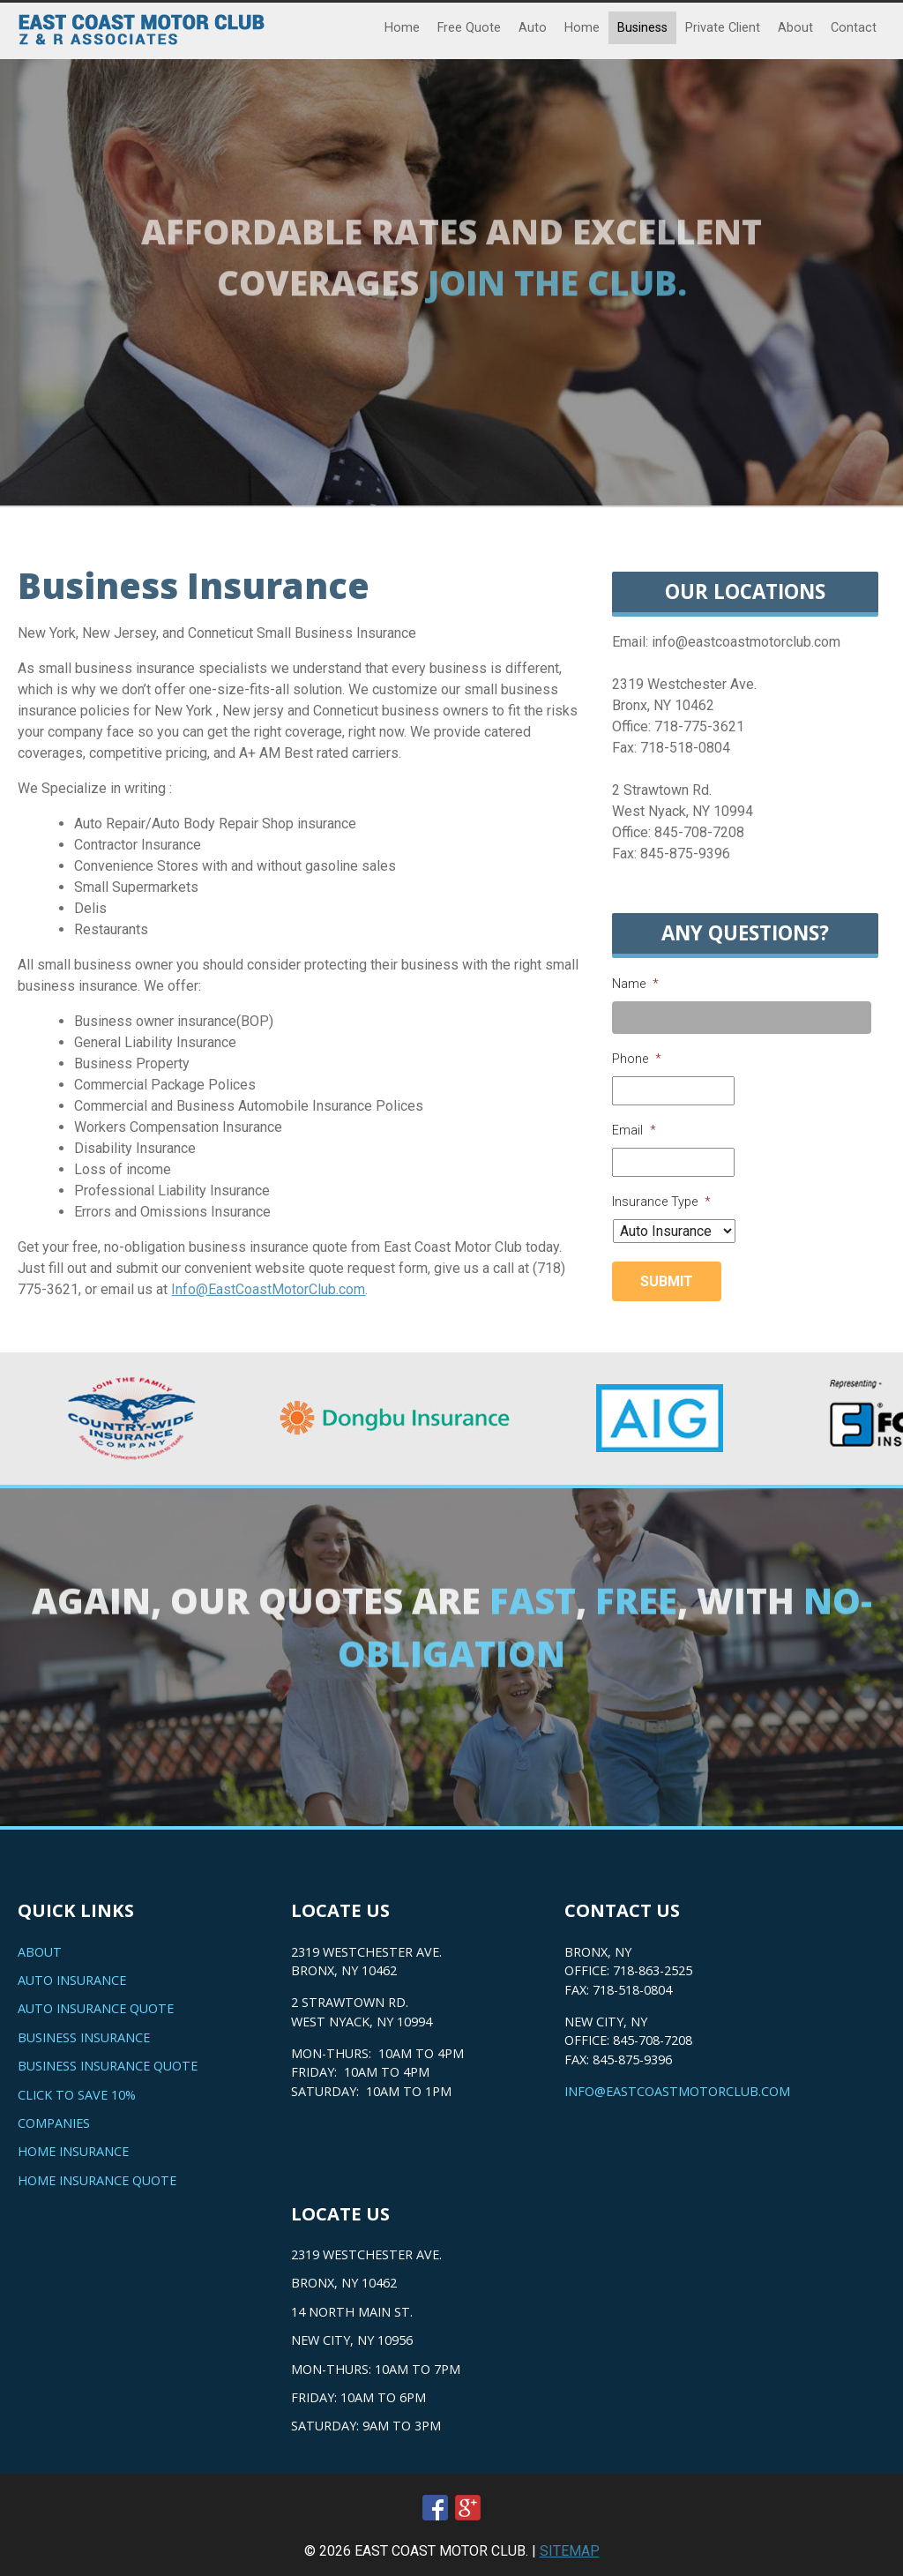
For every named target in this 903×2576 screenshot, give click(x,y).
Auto (533, 27)
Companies (54, 2123)
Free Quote (469, 27)
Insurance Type (661, 1201)
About (795, 27)
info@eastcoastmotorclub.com (677, 2091)
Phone (636, 1059)
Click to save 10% (77, 2094)
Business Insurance (84, 2037)
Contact (854, 27)
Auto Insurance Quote (96, 2008)
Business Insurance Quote (108, 2065)
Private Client (722, 27)
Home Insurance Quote (97, 2180)
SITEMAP (570, 2550)
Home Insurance (73, 2151)
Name (635, 984)
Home (402, 27)
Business (642, 27)
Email (634, 1130)
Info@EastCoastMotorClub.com (268, 1289)
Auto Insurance (72, 1980)
